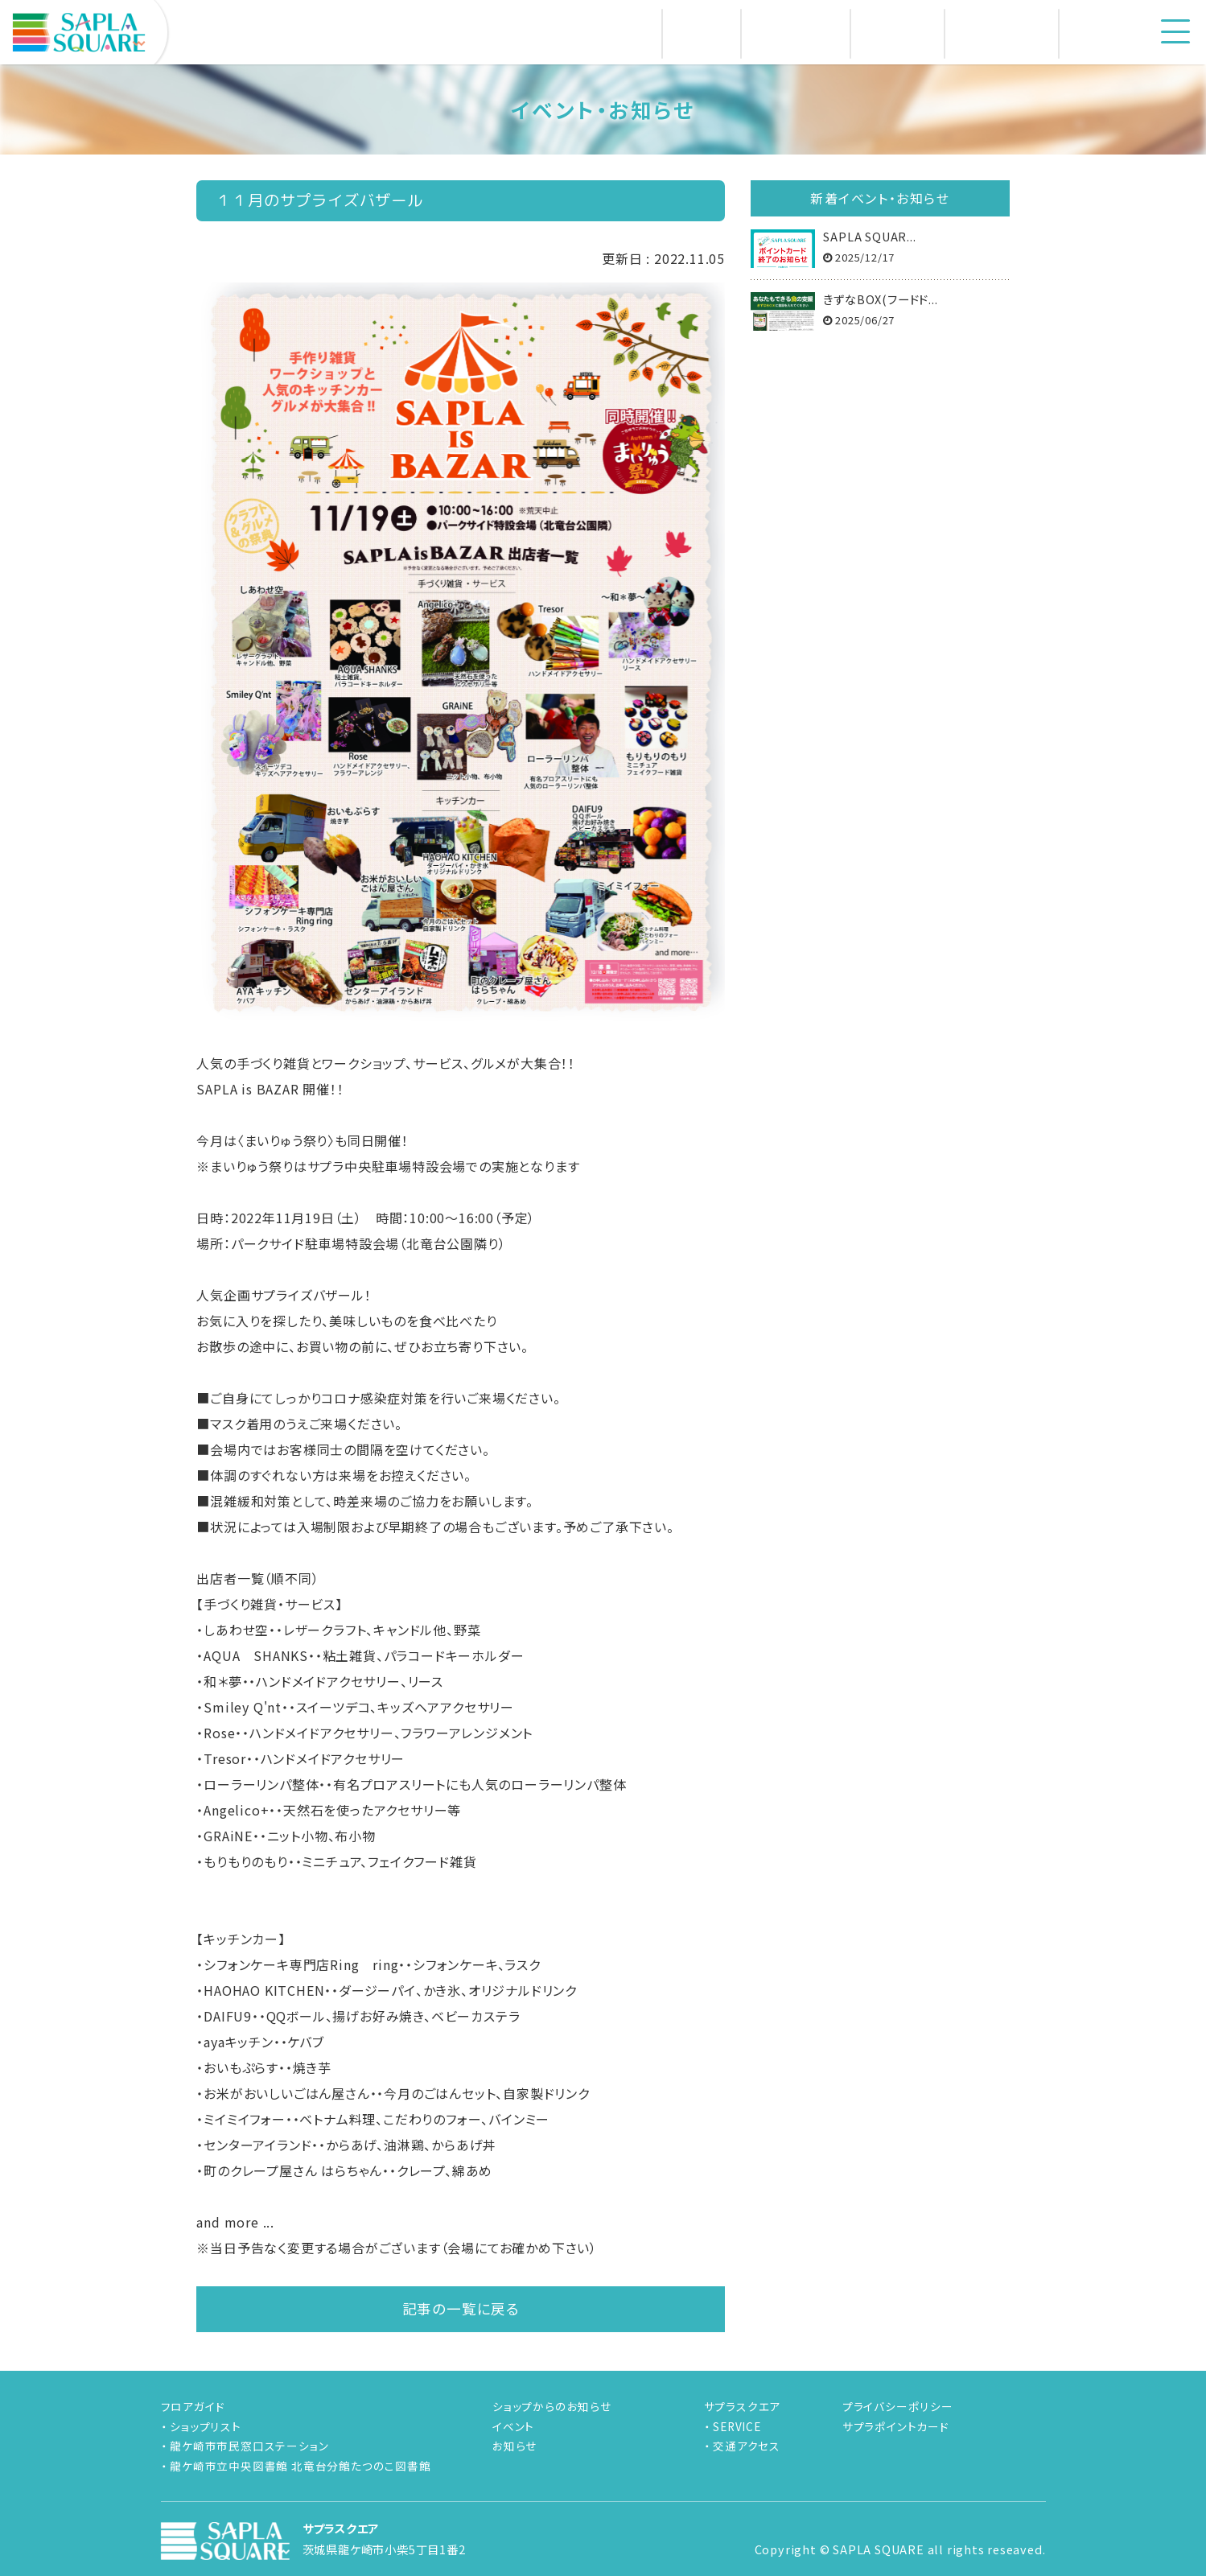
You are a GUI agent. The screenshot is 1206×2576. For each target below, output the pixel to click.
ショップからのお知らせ (551, 2406)
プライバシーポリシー (897, 2406)
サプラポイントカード (895, 2426)
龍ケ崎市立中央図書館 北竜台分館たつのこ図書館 (300, 2466)
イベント (513, 2426)
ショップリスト (205, 2426)
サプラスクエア (742, 2406)
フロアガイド (193, 2406)
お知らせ (514, 2446)
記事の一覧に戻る (461, 2308)
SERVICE (737, 2426)
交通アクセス (746, 2446)
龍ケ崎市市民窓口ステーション (249, 2446)
